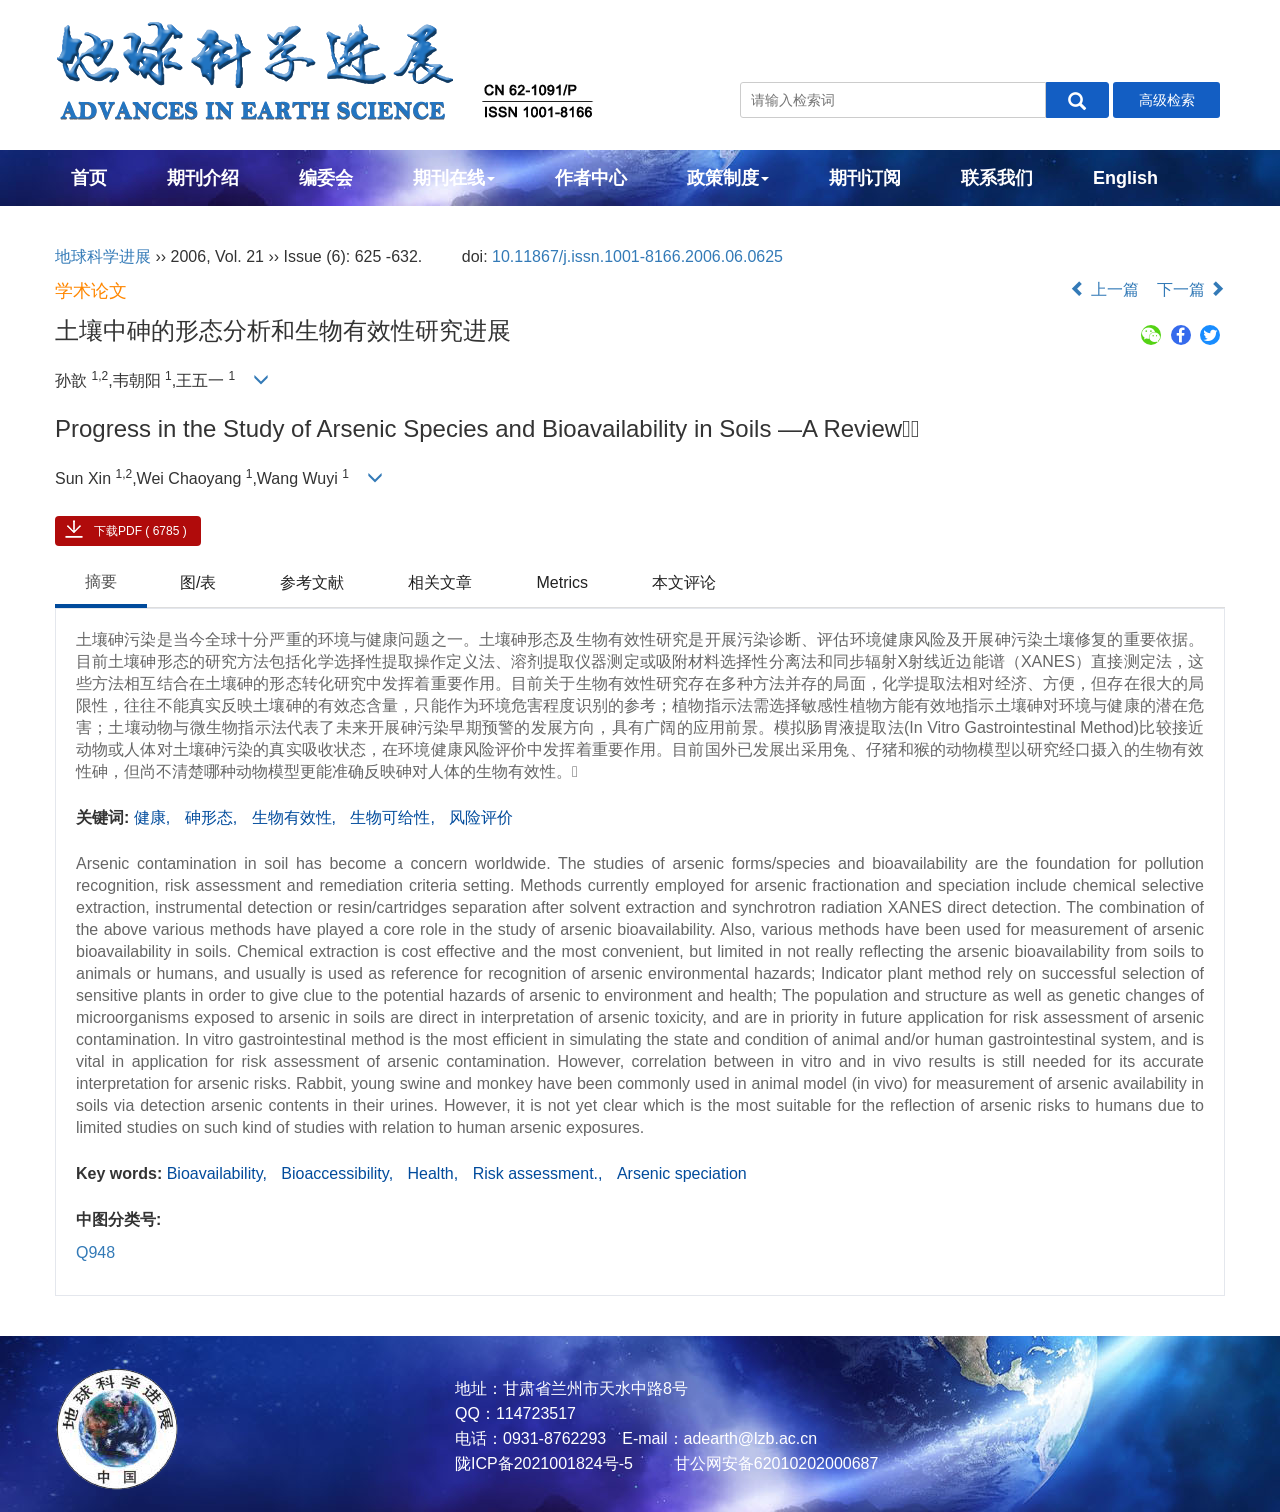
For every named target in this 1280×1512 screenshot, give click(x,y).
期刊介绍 (203, 178)
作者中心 (591, 178)
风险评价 (481, 817)
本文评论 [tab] (684, 582)
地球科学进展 (103, 256)
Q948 (95, 1252)
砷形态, (213, 817)
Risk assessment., (540, 1173)
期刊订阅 (865, 178)
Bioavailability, (219, 1173)
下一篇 (1191, 289)
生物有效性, (296, 817)
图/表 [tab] (198, 582)
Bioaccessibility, (339, 1173)
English (1125, 178)
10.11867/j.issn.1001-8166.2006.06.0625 (637, 256)
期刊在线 (454, 178)
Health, (435, 1173)
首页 (89, 178)
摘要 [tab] (101, 581)
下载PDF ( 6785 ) (140, 531)
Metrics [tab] (562, 582)
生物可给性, (394, 817)
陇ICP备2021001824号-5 (544, 1463)
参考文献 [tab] (312, 582)
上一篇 (1104, 289)
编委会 (326, 178)
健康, (154, 817)
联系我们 (997, 178)
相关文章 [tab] (440, 582)
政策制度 (728, 178)
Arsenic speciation (682, 1173)
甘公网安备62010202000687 (773, 1463)
